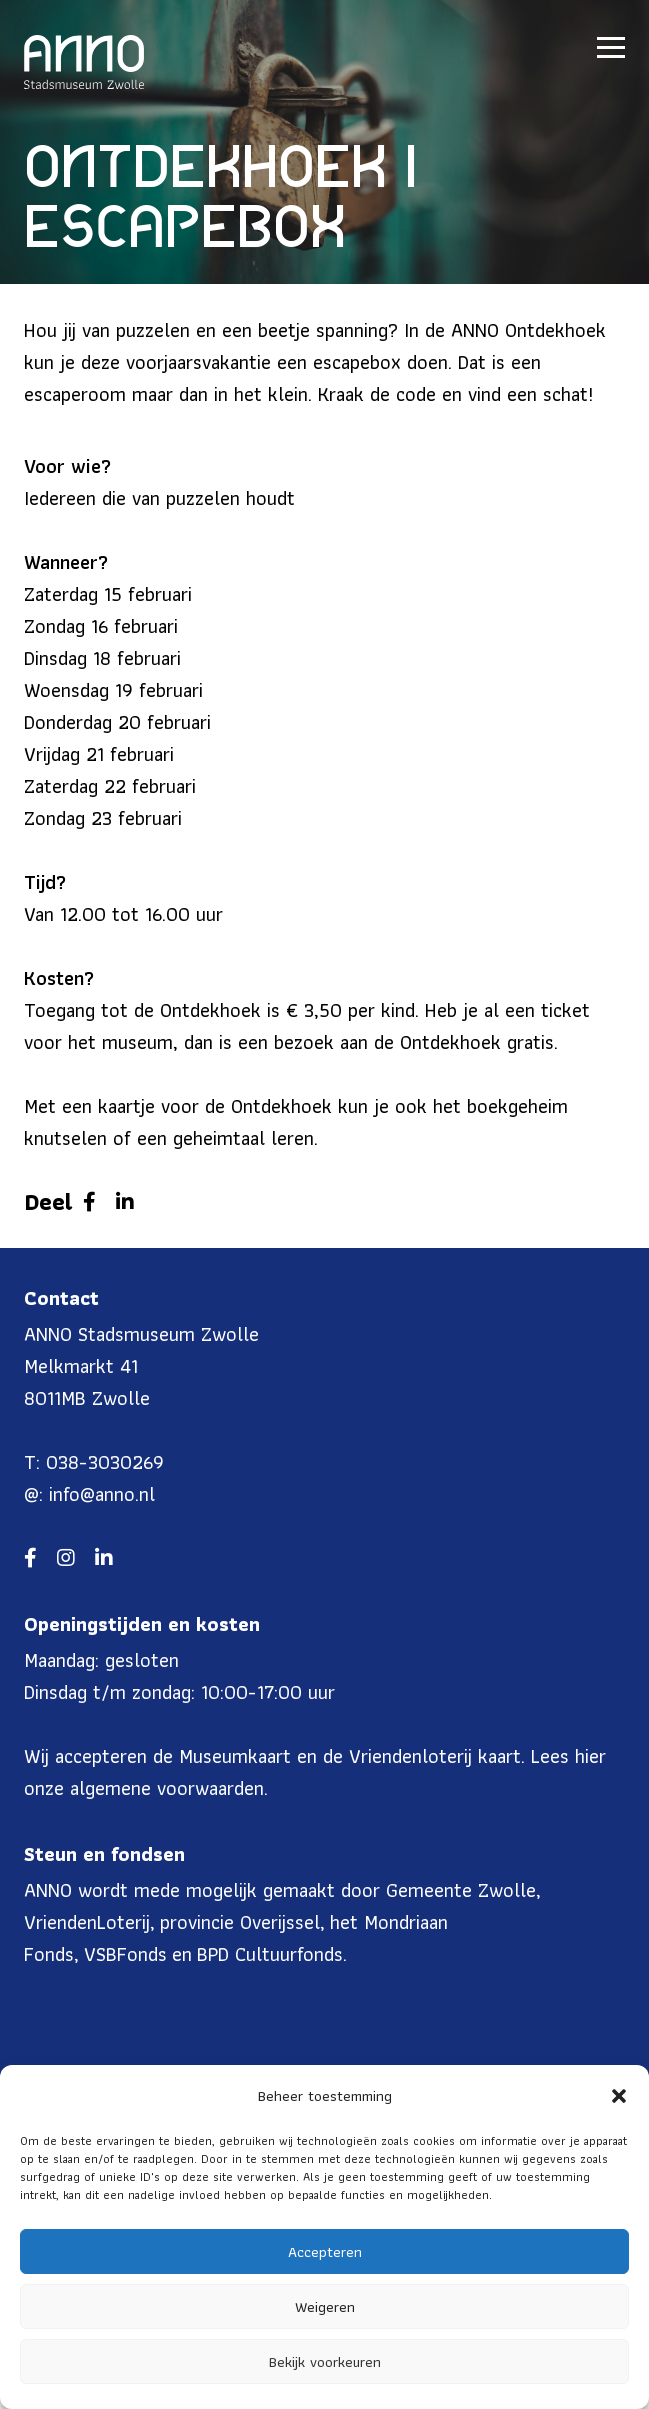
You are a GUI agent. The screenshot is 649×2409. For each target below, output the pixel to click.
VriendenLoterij (87, 1922)
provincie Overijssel (240, 1922)
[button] (619, 2096)
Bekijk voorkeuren (325, 2362)
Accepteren (325, 2252)
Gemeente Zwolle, (463, 1890)
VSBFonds (125, 1954)
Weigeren (325, 2307)
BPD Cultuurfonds (270, 1954)
